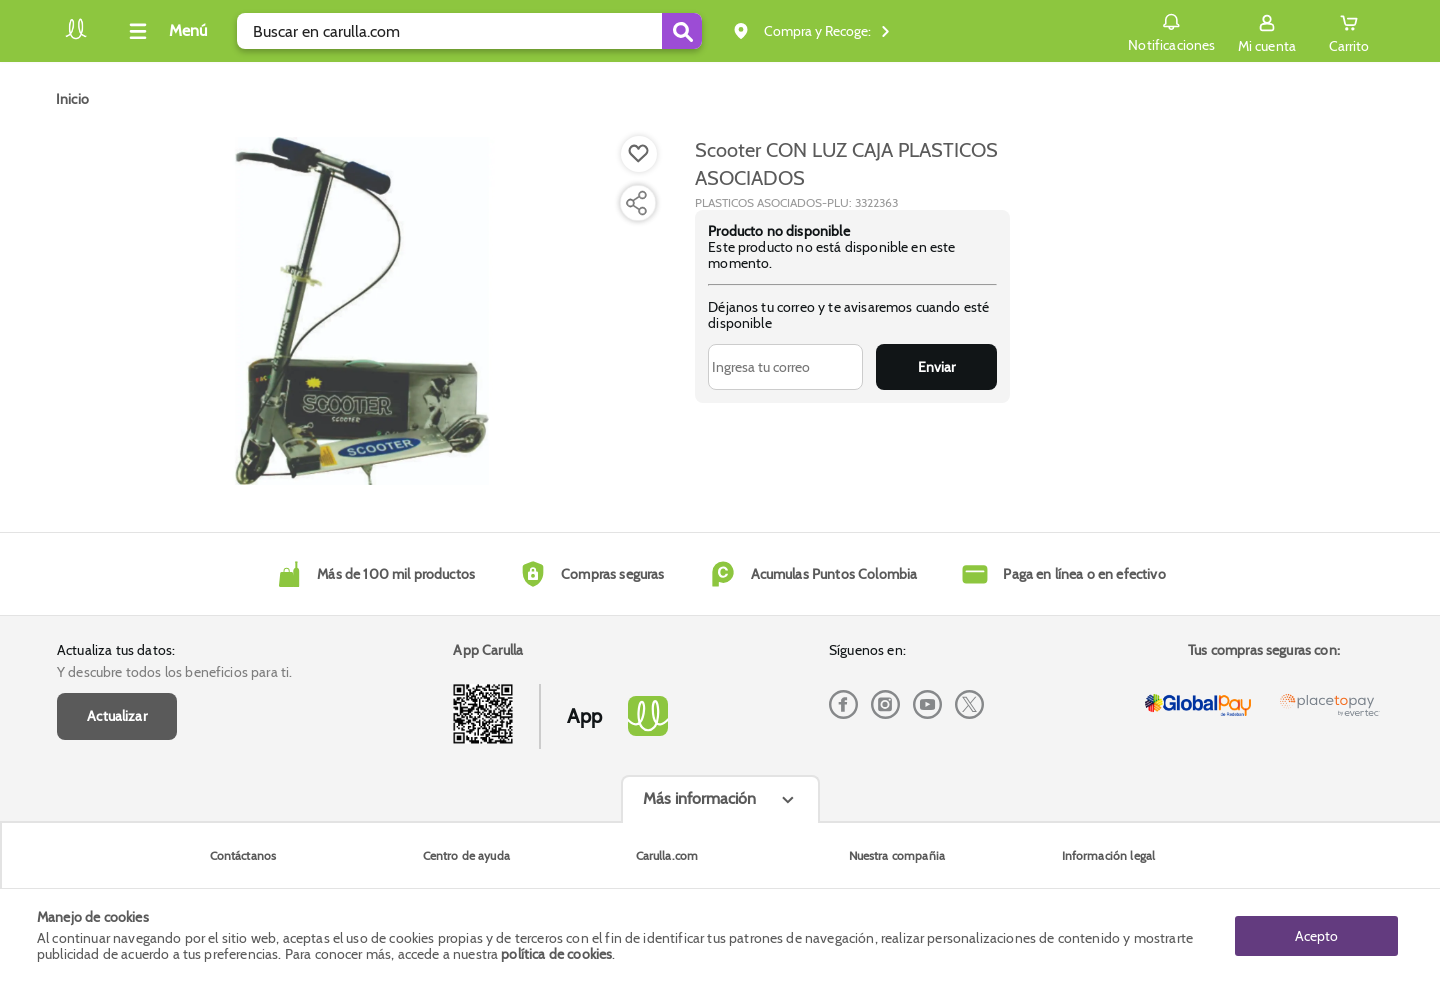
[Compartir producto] (636, 203)
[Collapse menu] (165, 31)
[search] (469, 31)
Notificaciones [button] (1171, 30)
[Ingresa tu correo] (785, 367)
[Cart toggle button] (1349, 31)
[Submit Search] (682, 31)
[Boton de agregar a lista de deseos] (639, 154)
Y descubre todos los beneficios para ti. (174, 672)
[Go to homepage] (72, 99)
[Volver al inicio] (76, 36)
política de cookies (556, 954)
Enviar (936, 367)
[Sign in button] (1267, 31)
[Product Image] (362, 311)
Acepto (1316, 935)
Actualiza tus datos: (116, 650)
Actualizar (117, 716)
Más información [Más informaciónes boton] (699, 798)
